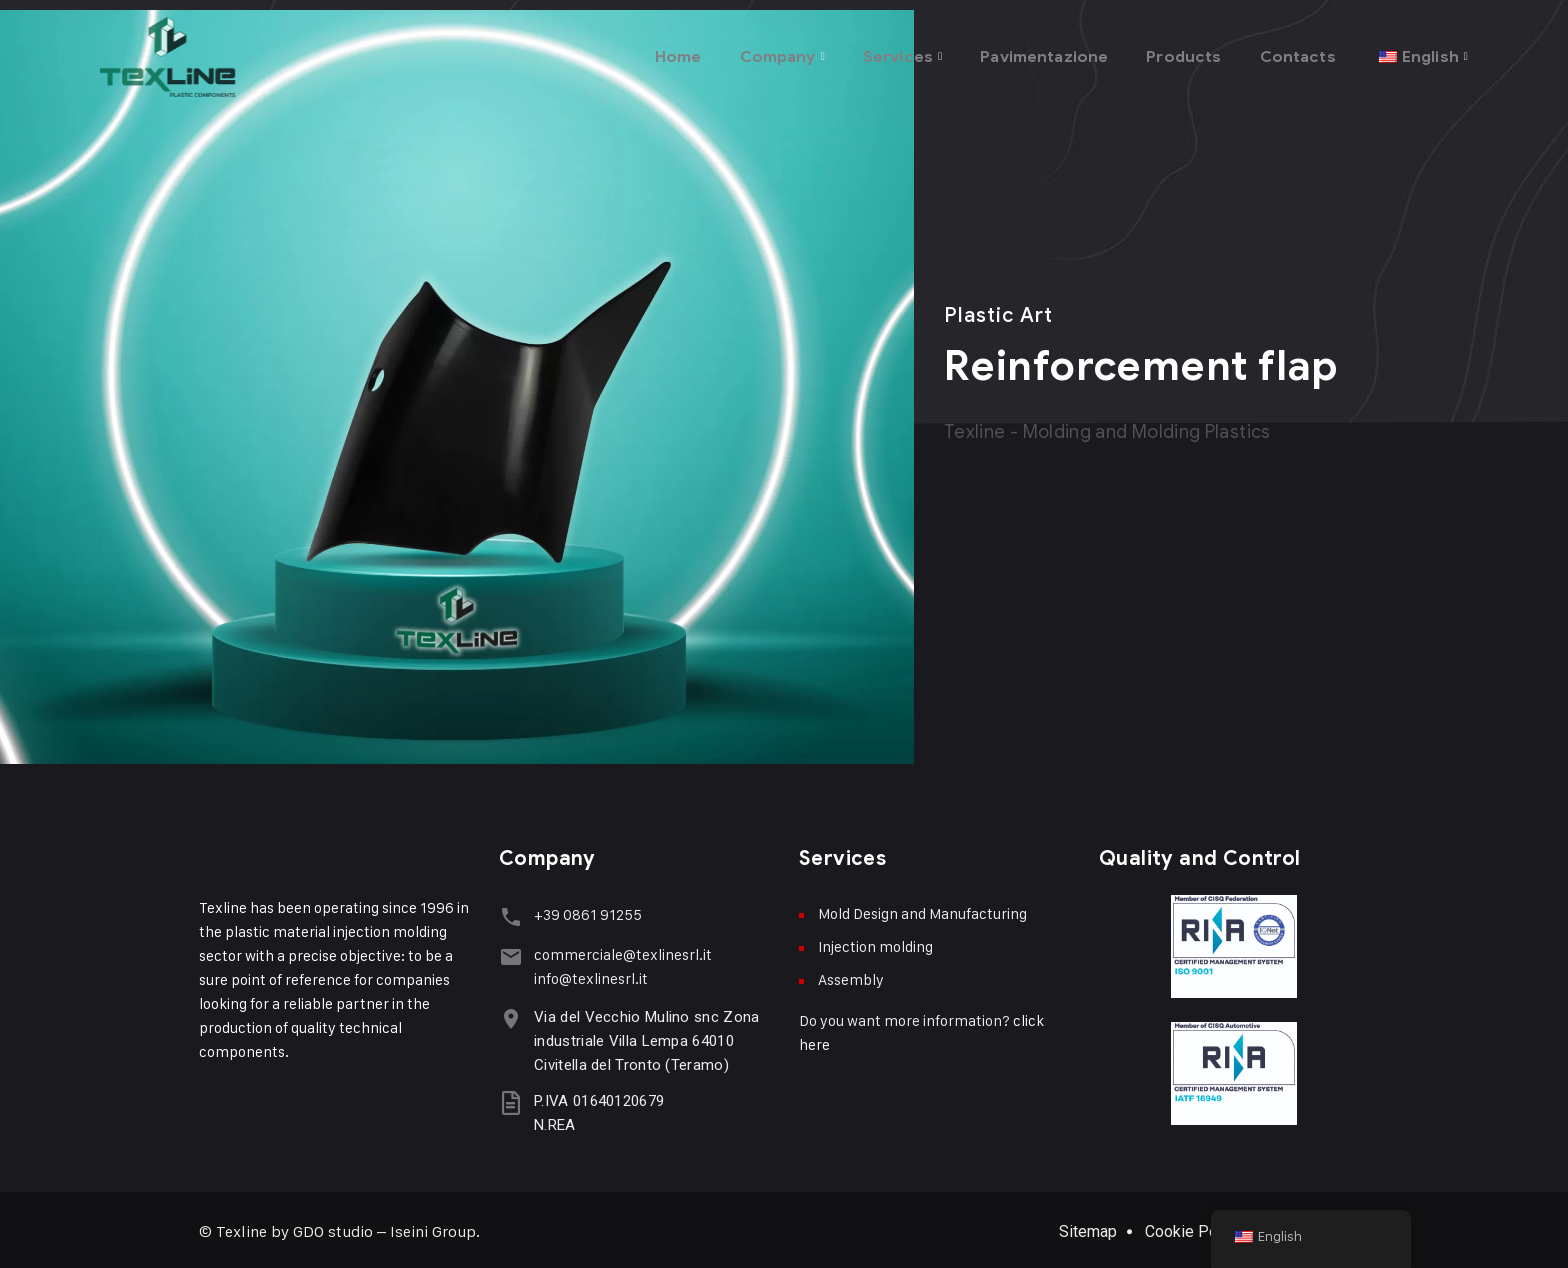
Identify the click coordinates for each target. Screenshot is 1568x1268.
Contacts (1292, 49)
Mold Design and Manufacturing (922, 913)
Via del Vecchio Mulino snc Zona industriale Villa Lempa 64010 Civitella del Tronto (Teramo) (641, 1037)
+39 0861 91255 (583, 914)
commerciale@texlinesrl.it (618, 950)
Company (741, 49)
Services (869, 49)
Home (636, 49)
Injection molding (875, 946)
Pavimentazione (1025, 49)
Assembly (851, 979)
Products (1173, 49)
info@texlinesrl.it (586, 974)
